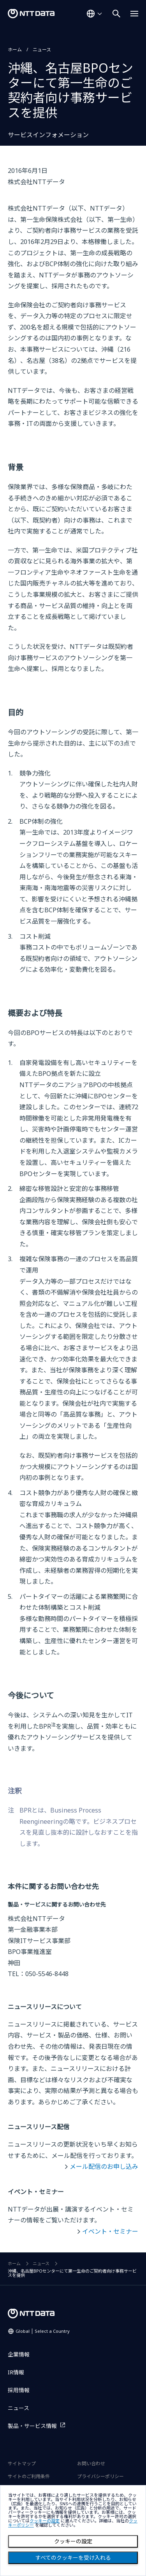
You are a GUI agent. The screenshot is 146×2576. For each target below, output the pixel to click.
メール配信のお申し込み (104, 2166)
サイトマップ (22, 2463)
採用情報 (19, 2390)
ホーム (15, 49)
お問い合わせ (91, 2463)
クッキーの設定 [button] (45, 2521)
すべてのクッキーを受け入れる (73, 2558)
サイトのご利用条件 (29, 2476)
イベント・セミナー (110, 2231)
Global (43, 2331)
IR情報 (16, 2372)
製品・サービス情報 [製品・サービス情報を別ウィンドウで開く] (32, 2426)
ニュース (42, 49)
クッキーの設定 (73, 2541)
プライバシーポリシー (100, 2476)
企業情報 (19, 2354)
